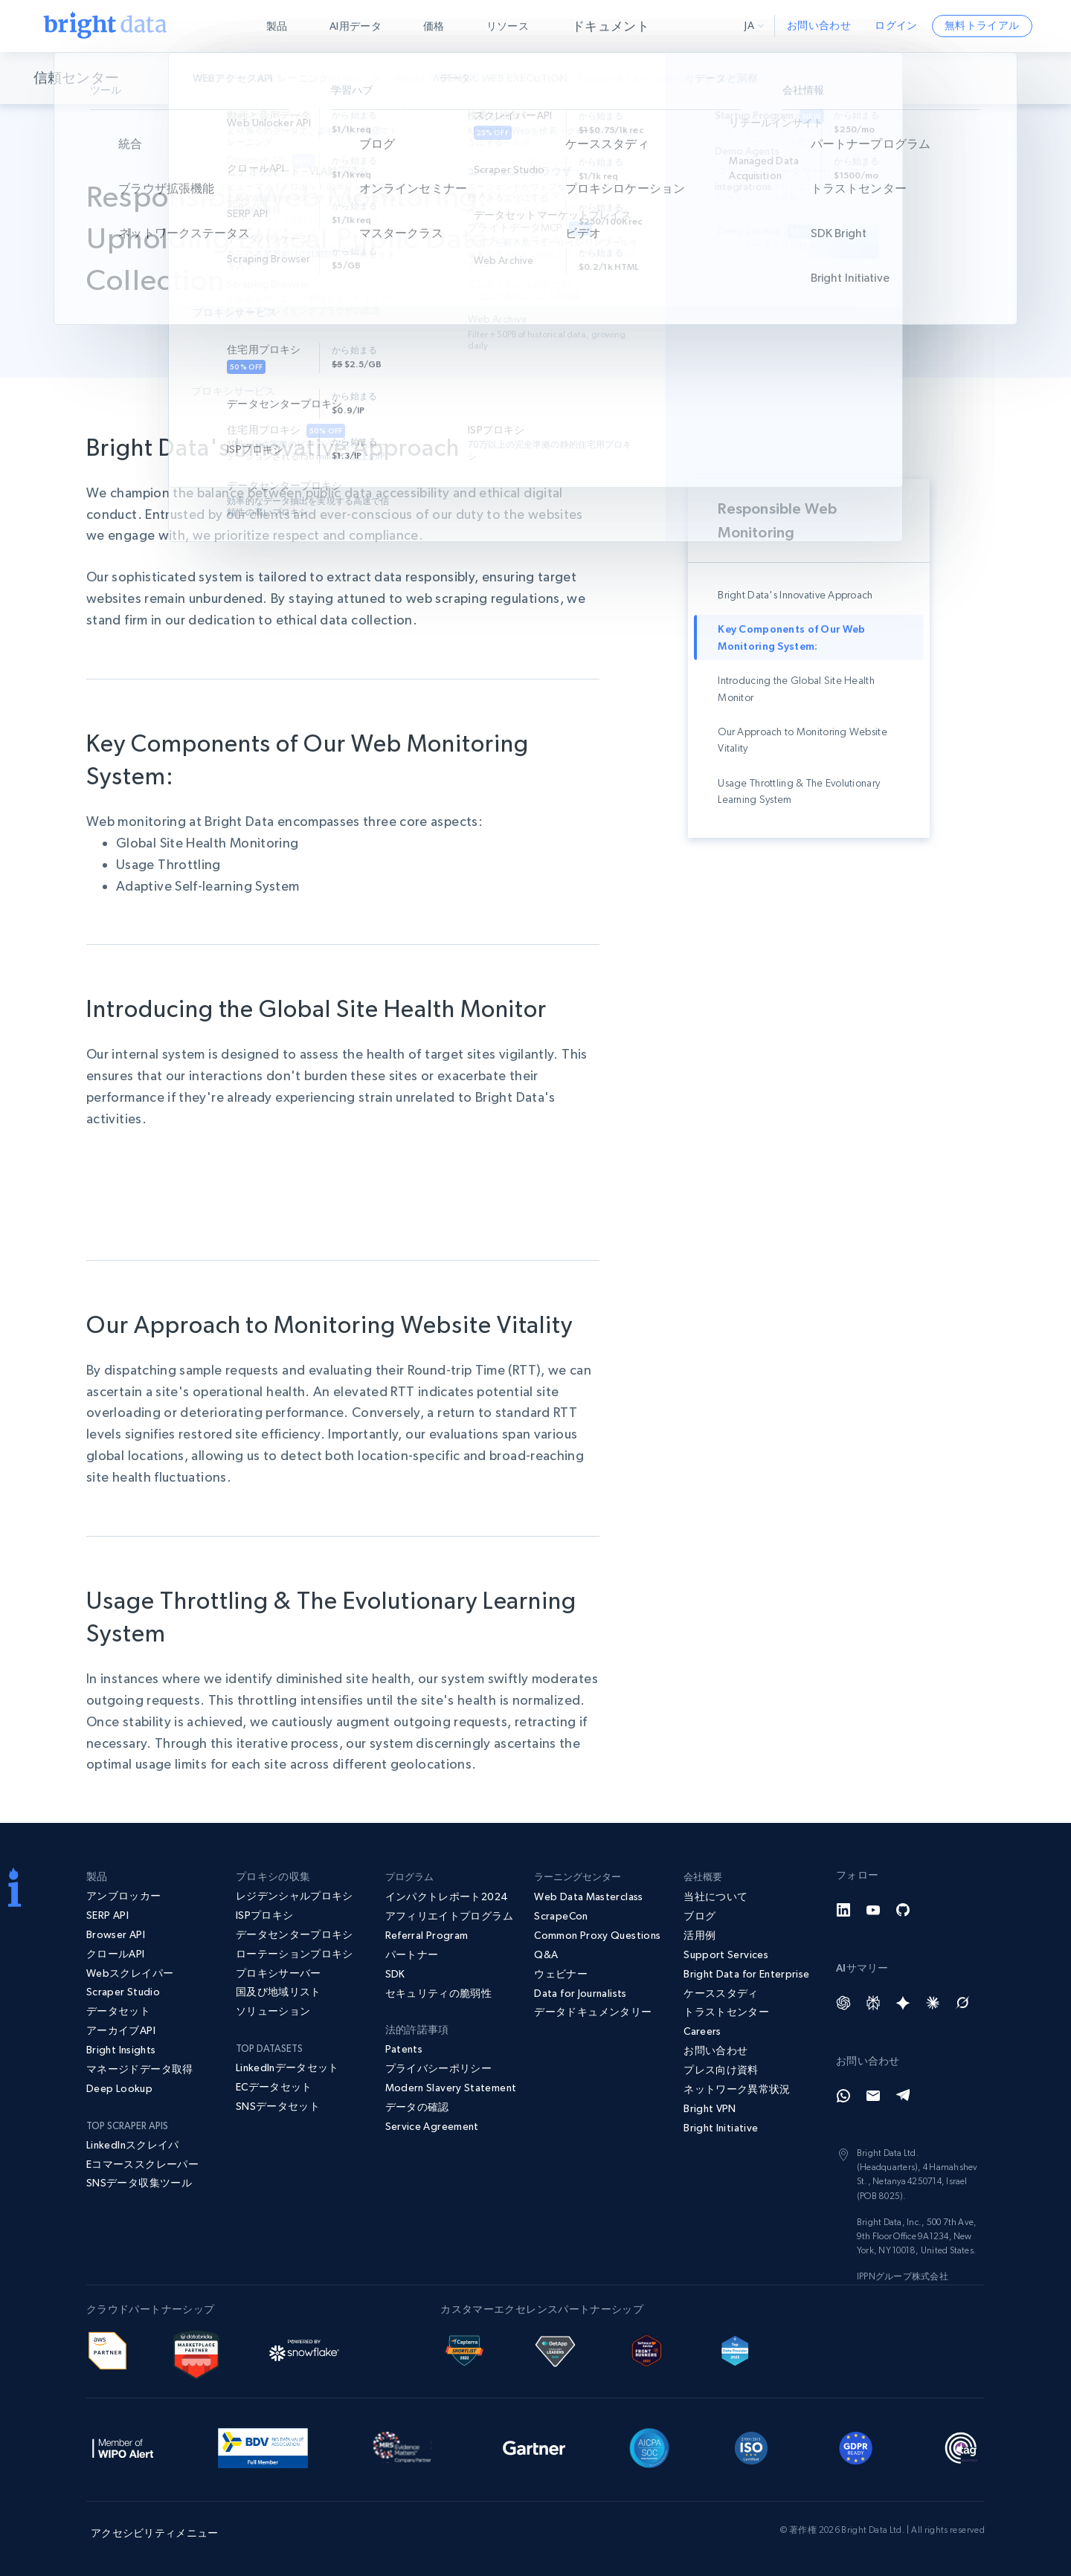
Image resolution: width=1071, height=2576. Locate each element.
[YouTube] (873, 1910)
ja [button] (754, 25)
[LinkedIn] (843, 1910)
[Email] (873, 2096)
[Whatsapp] (843, 2096)
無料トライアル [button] (982, 25)
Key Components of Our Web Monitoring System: (791, 637)
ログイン (896, 25)
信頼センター (78, 78)
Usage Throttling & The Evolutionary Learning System (799, 791)
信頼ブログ (770, 77)
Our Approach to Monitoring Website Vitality (802, 740)
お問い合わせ (819, 25)
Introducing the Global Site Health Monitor (796, 688)
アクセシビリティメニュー (154, 2533)
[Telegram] (903, 2096)
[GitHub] (903, 1910)
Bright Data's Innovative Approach (795, 595)
